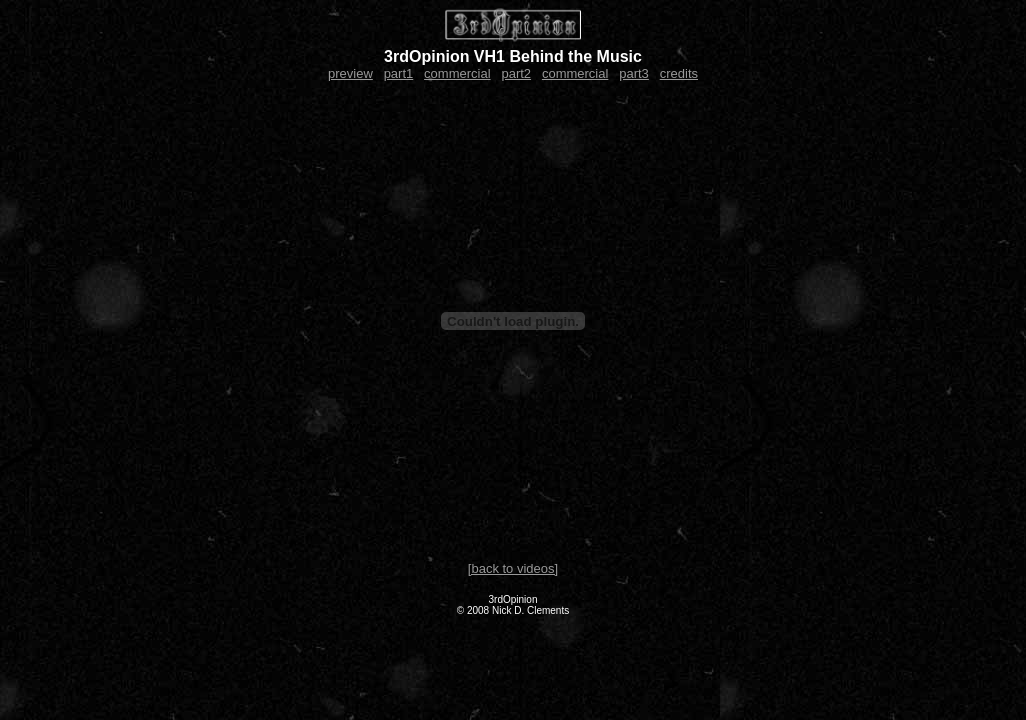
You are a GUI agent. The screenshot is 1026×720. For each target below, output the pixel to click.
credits (679, 73)
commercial (457, 73)
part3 (634, 73)
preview (350, 73)
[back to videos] (513, 568)
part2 (516, 73)
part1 (399, 73)
